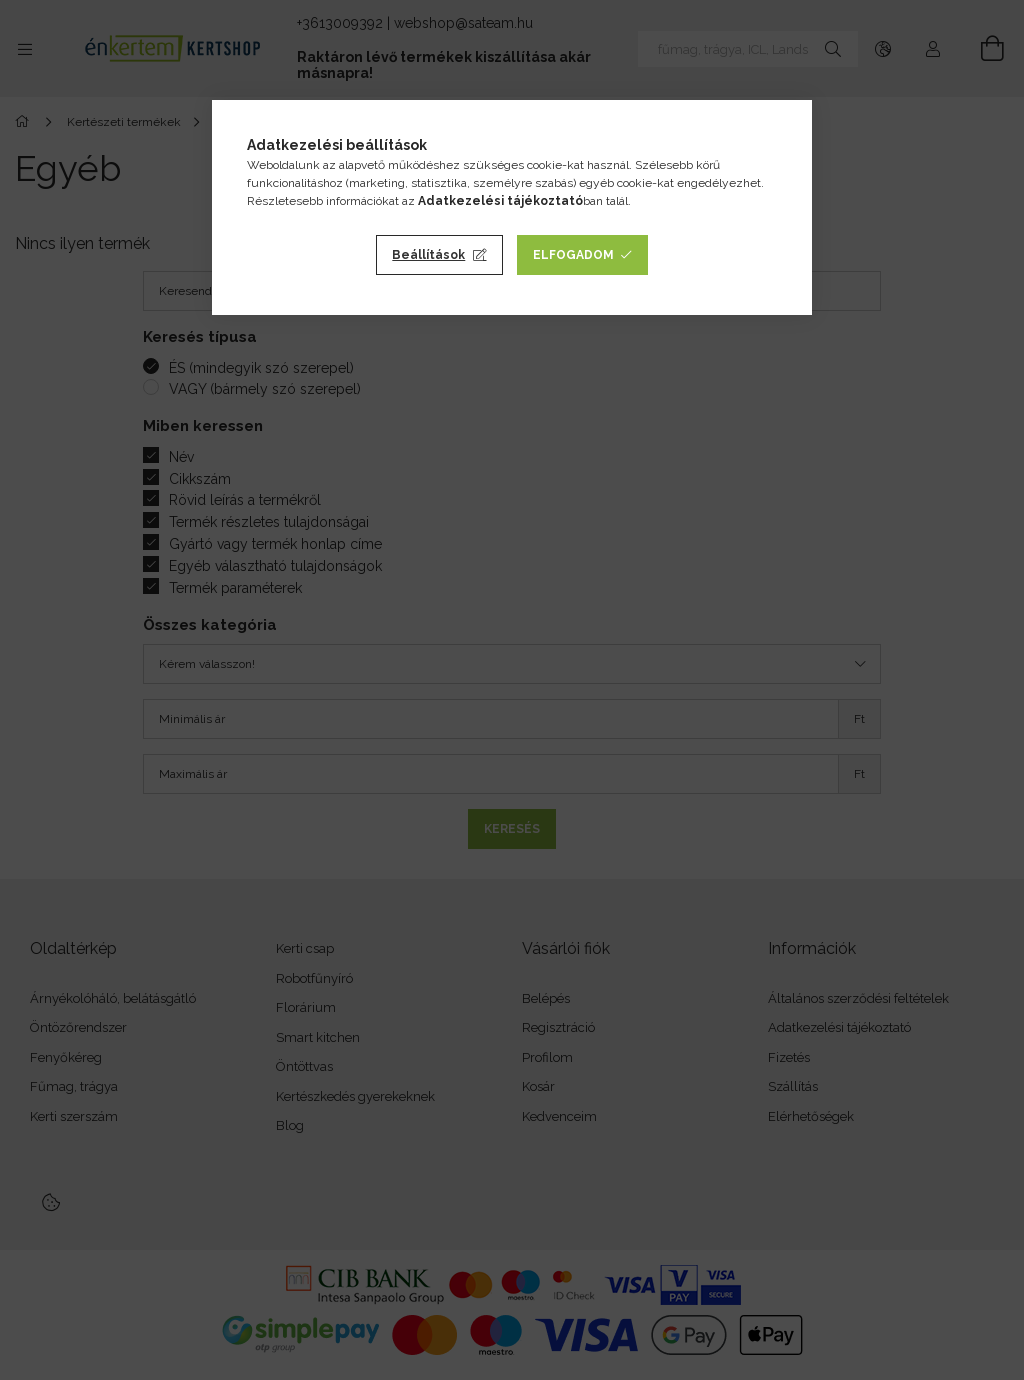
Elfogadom (573, 255)
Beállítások (428, 255)
